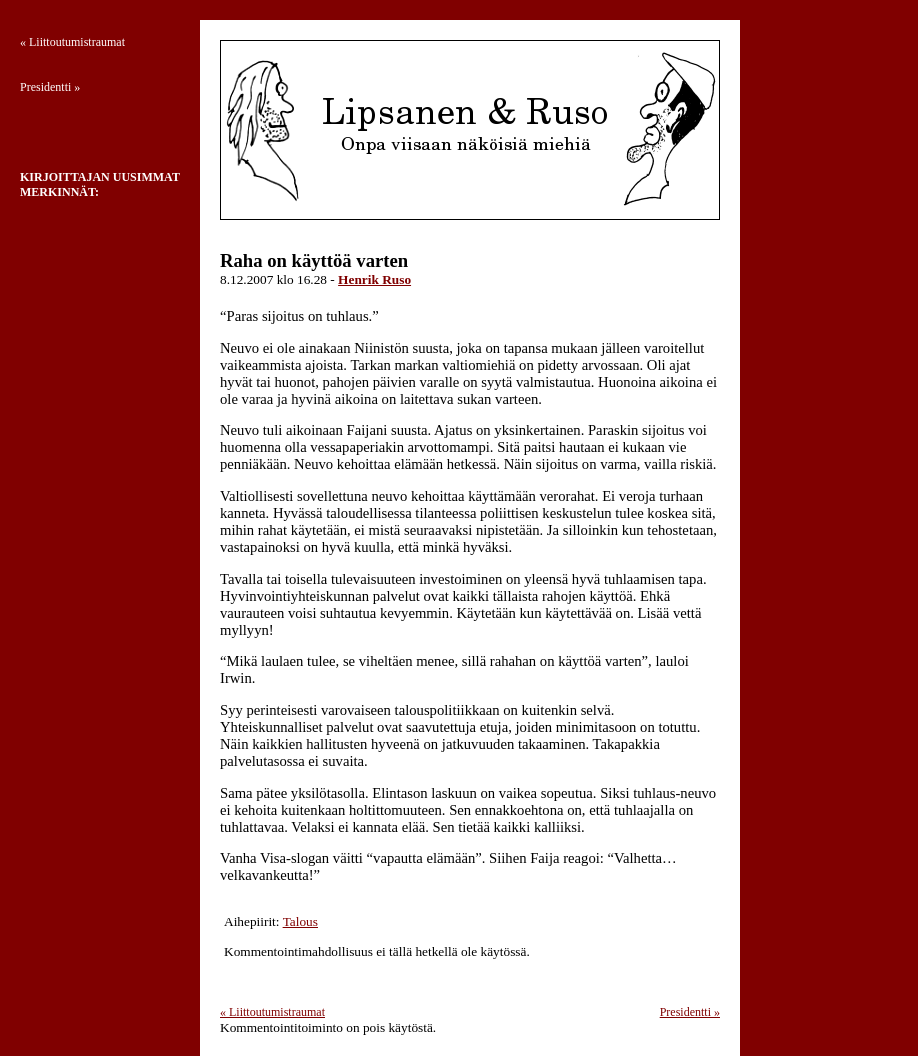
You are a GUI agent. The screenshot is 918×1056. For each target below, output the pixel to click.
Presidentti (690, 1012)
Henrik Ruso (374, 279)
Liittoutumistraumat (272, 1012)
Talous (300, 921)
